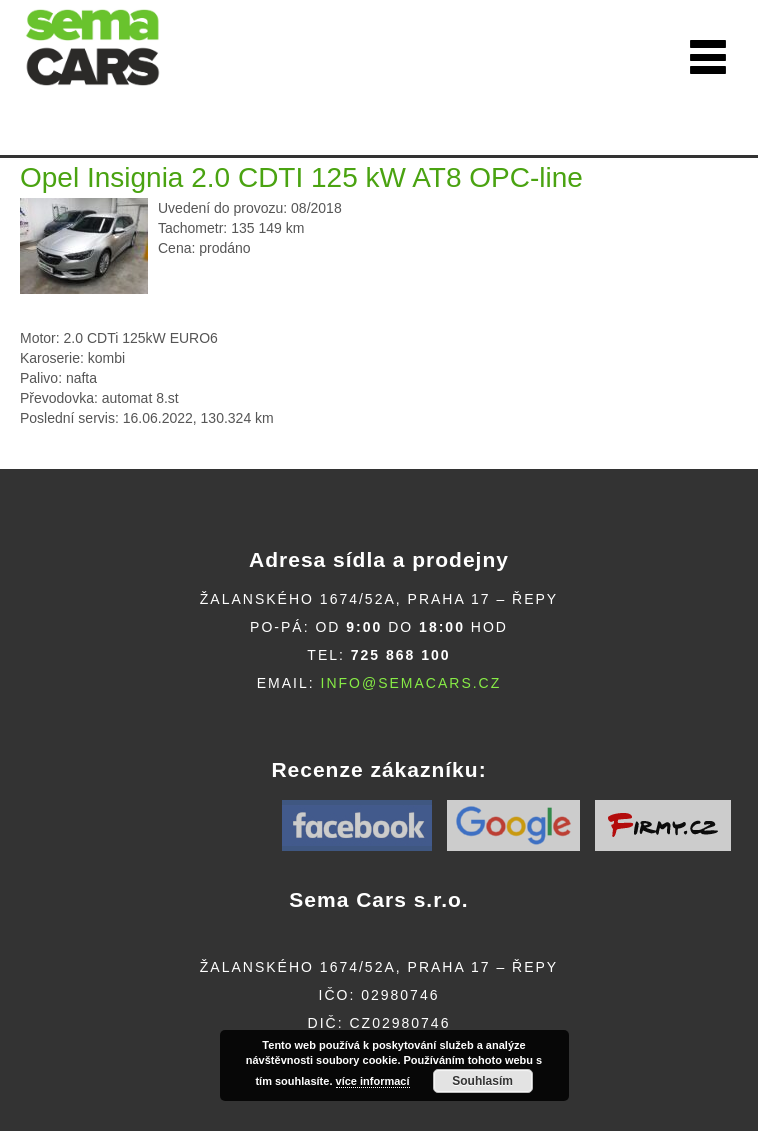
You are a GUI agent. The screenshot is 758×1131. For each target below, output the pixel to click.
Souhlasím (482, 1081)
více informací (373, 1081)
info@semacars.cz (411, 683)
